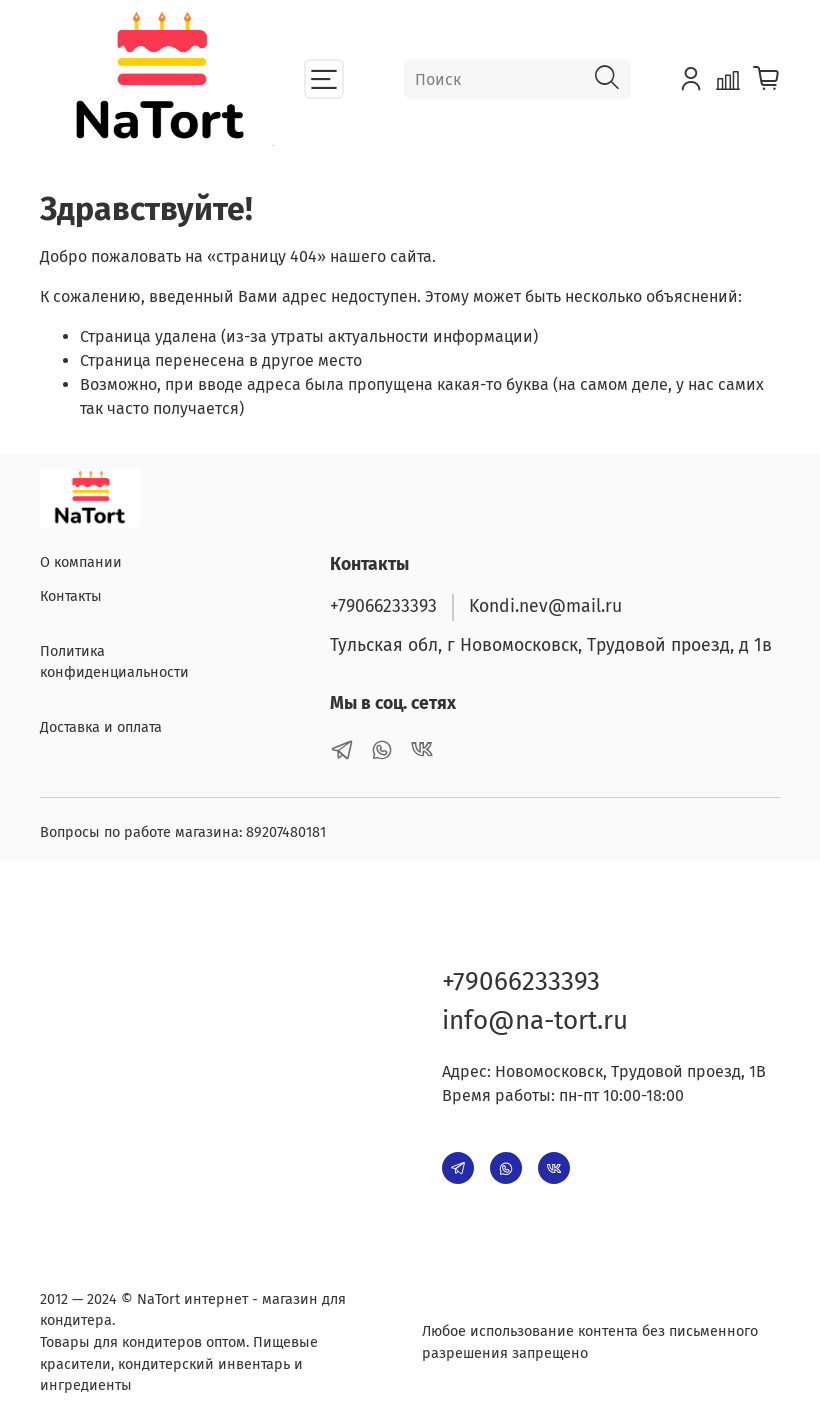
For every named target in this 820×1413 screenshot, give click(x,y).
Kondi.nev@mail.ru (545, 606)
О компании (81, 562)
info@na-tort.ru (535, 1020)
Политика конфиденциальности (114, 662)
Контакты (71, 596)
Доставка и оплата (101, 727)
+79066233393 (383, 606)
